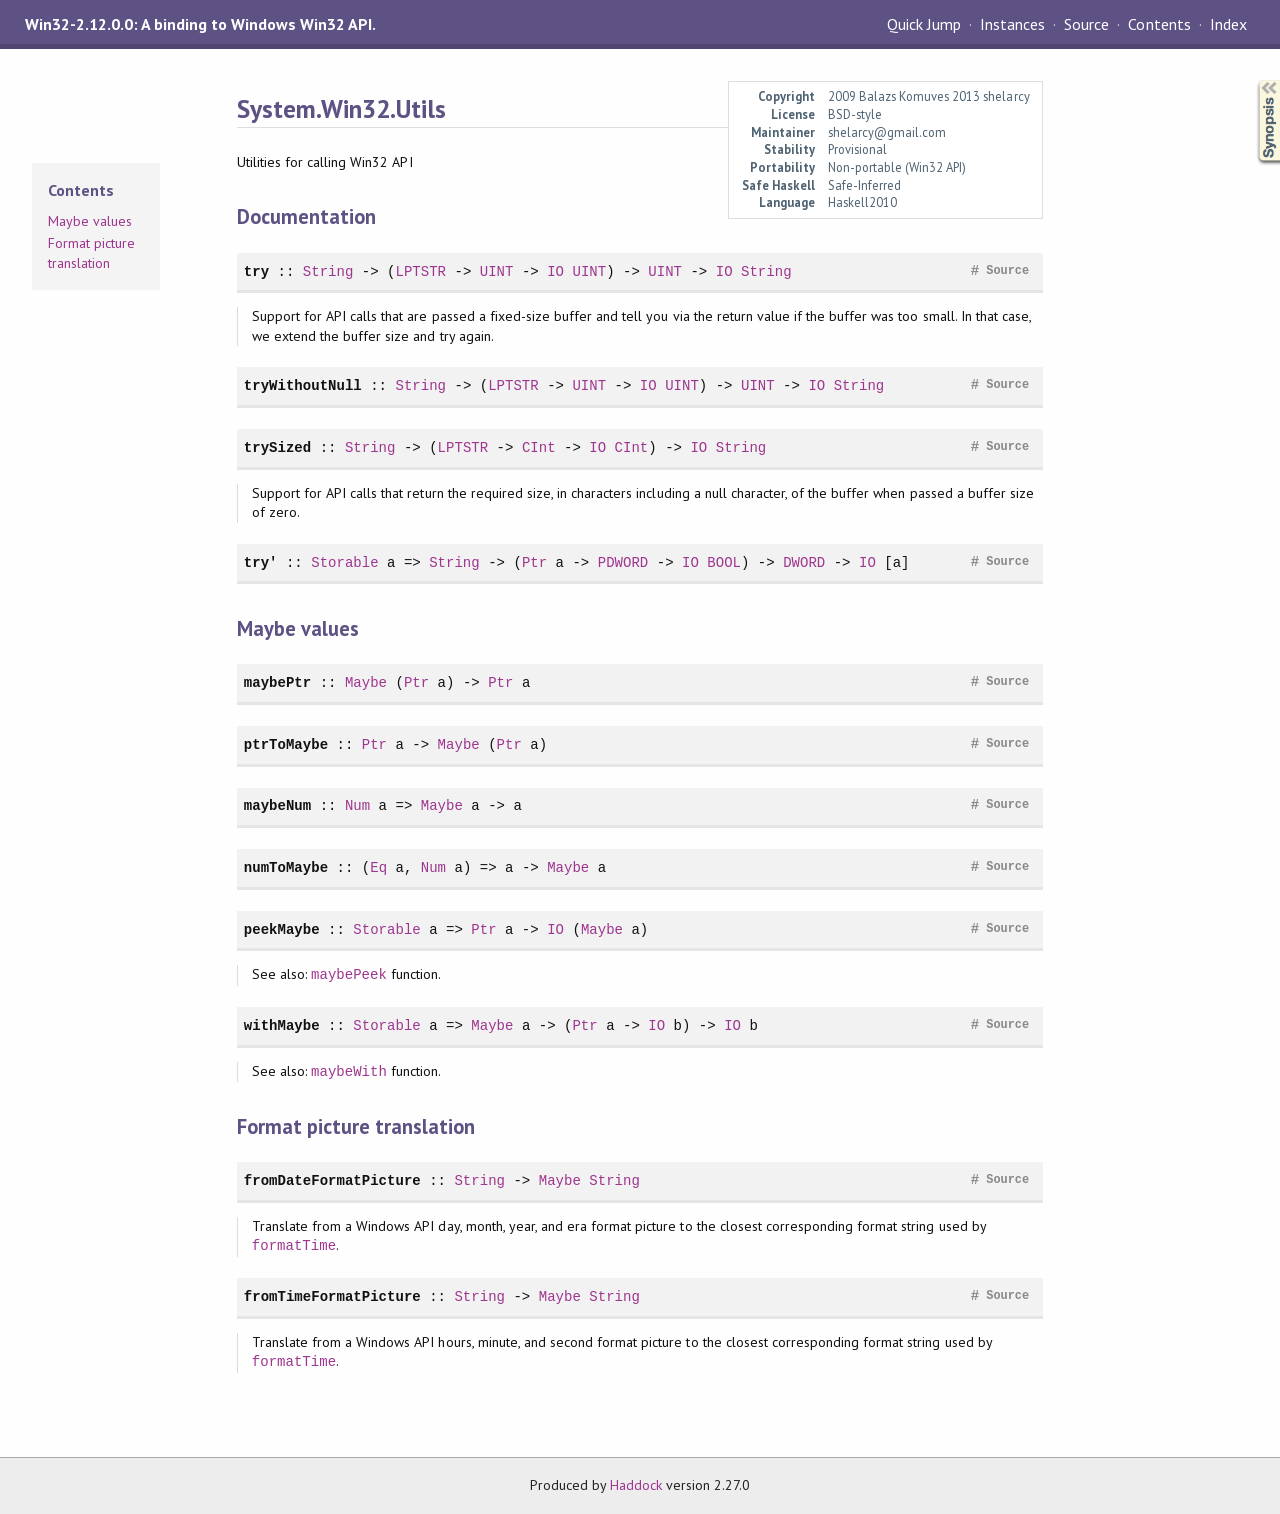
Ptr (534, 562)
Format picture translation (91, 253)
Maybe (366, 682)
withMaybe (282, 1025)
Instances (1012, 24)
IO (555, 271)
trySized (277, 447)
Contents (1159, 24)
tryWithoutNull (303, 385)
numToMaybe (286, 867)
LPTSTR (420, 271)
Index (1228, 24)
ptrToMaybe (286, 744)
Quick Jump (924, 24)
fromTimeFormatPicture (332, 1296)
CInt (539, 447)
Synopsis (1253, 80)
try (256, 271)
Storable (344, 562)
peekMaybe (282, 929)
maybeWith (349, 1071)
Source (1086, 24)
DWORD (804, 562)
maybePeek (349, 974)
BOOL (724, 562)
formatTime (294, 1245)
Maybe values (90, 221)
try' (261, 562)
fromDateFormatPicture (332, 1180)
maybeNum (277, 805)
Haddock (636, 1485)
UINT (497, 271)
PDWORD (623, 562)
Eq (378, 867)
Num (357, 805)
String (328, 271)
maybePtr (277, 682)
